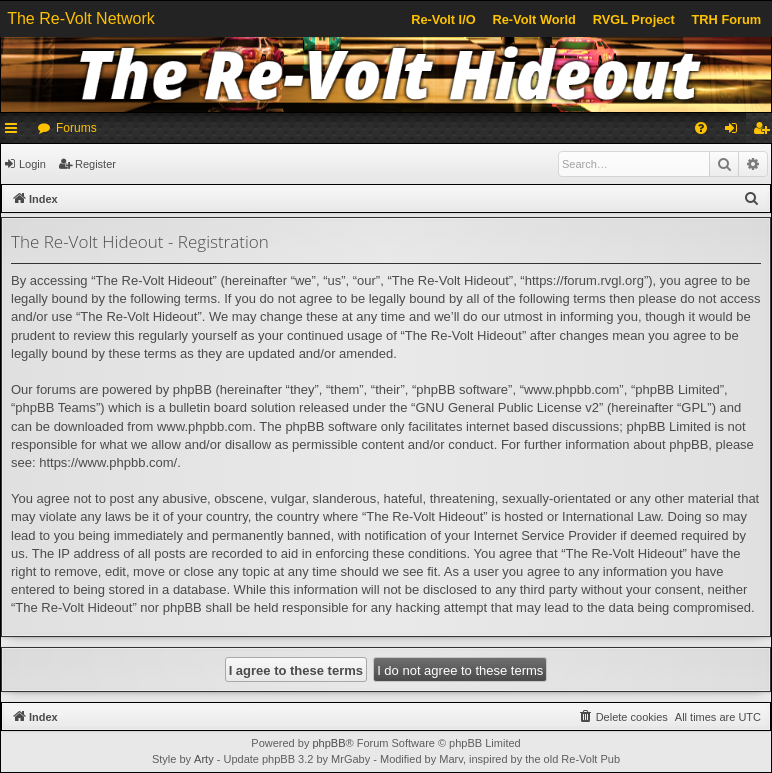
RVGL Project (634, 19)
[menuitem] (701, 128)
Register (95, 164)
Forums (76, 128)
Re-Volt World (533, 19)
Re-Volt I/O (443, 19)
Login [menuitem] (735, 132)
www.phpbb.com (204, 426)
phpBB (328, 743)
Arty (204, 759)
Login (32, 164)
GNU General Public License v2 (507, 407)
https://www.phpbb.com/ (108, 462)
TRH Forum (727, 19)
